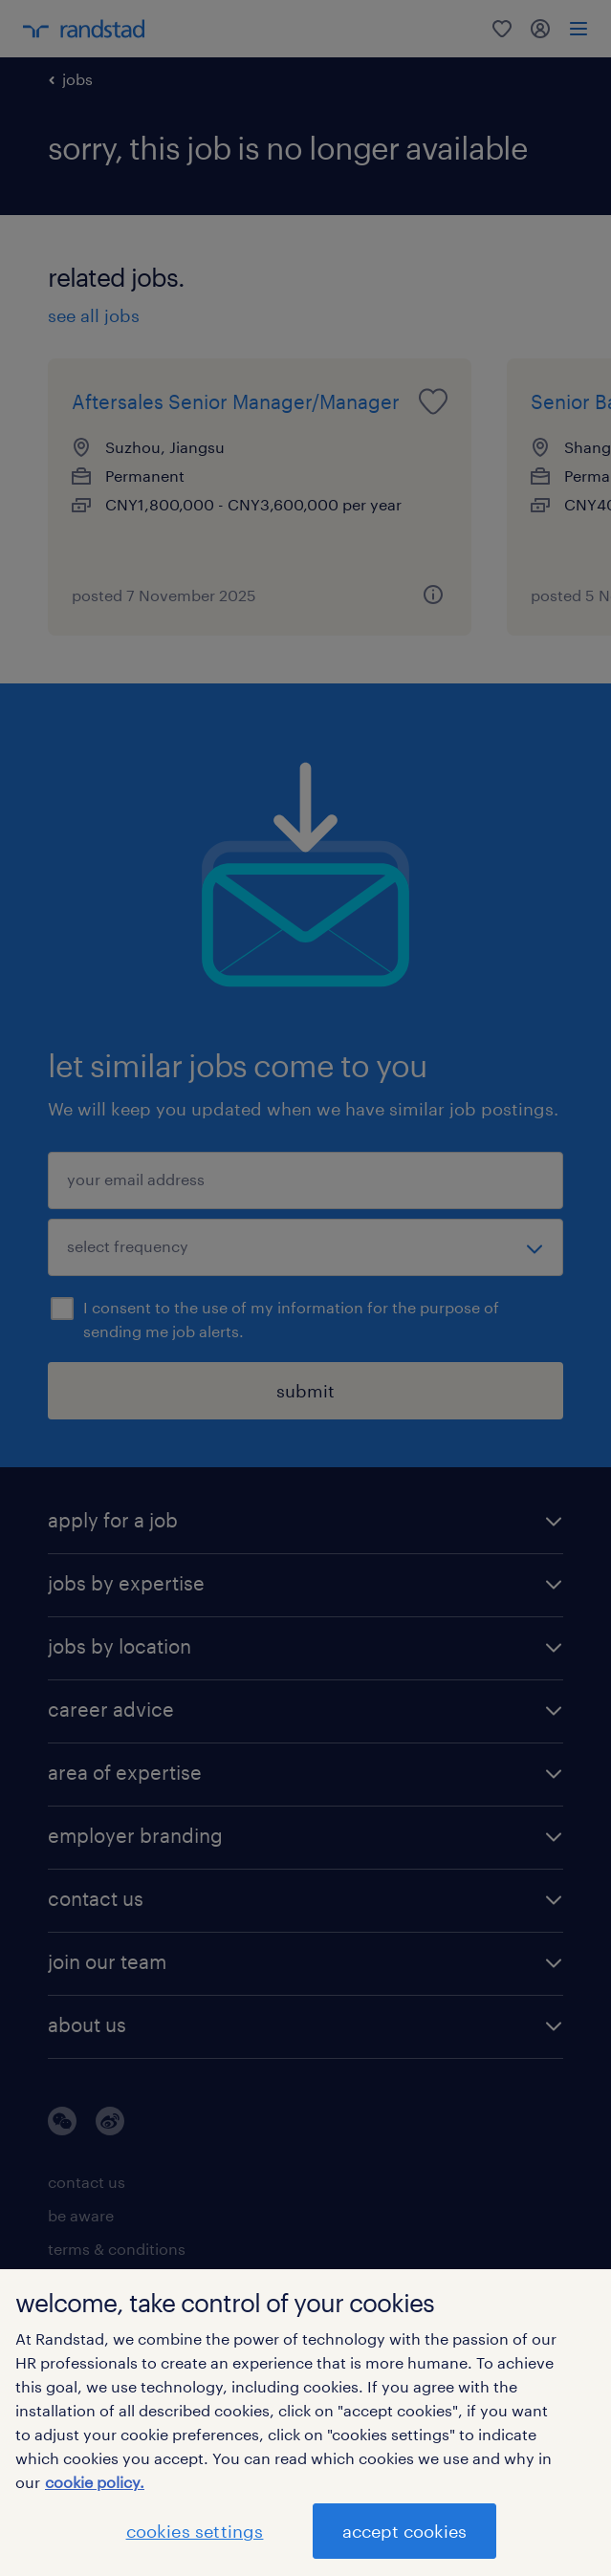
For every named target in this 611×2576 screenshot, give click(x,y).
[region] (305, 2422)
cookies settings (195, 2531)
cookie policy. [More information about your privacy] (94, 2482)
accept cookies (404, 2531)
